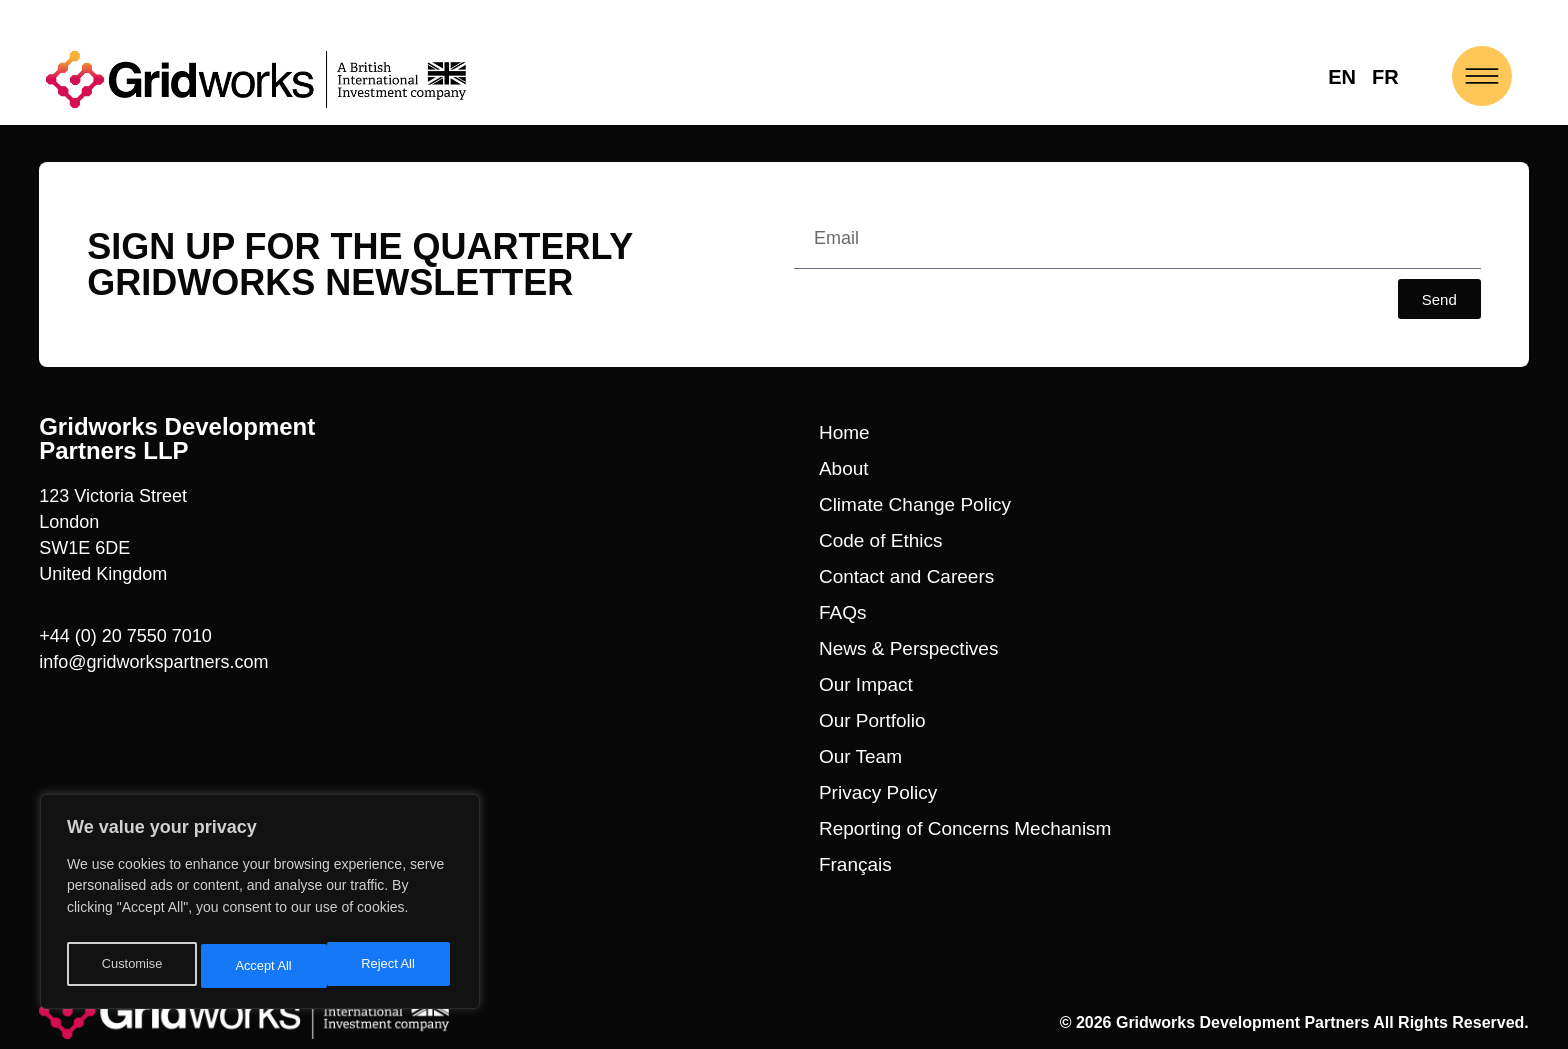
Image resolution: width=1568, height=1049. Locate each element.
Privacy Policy (878, 792)
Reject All (262, 966)
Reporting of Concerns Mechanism (965, 828)
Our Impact (866, 684)
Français (855, 864)
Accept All (391, 966)
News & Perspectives (909, 648)
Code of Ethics (881, 540)
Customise (131, 966)
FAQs (843, 612)
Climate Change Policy (915, 504)
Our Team (860, 756)
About (844, 468)
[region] (260, 906)
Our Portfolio (872, 720)
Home (844, 432)
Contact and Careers (906, 576)
